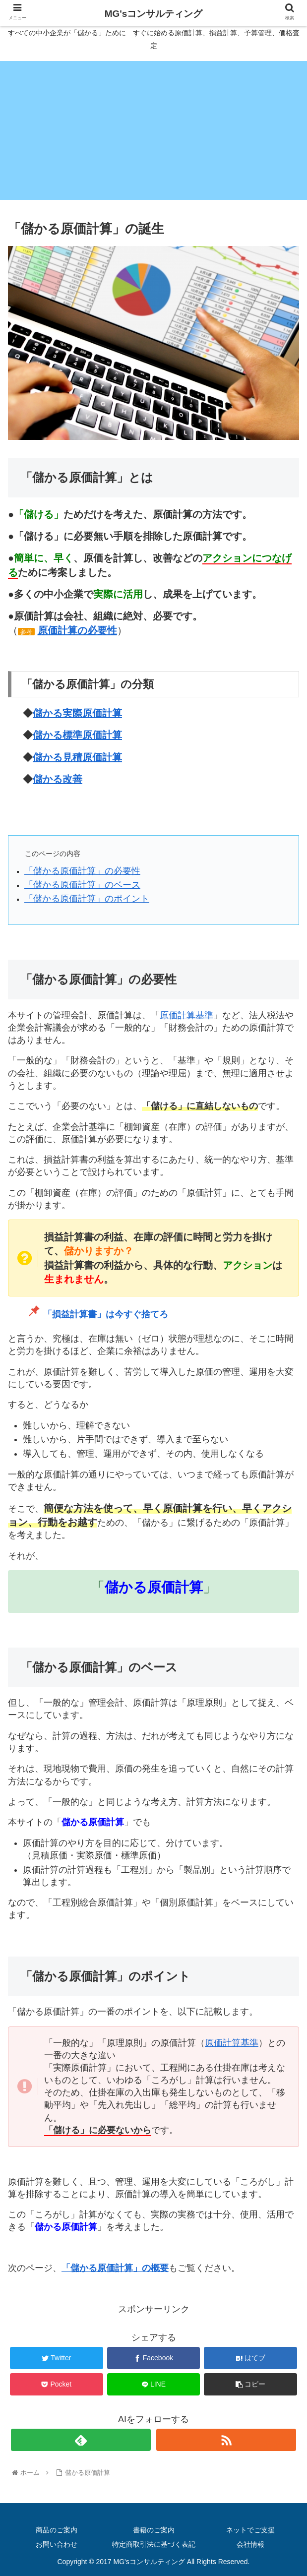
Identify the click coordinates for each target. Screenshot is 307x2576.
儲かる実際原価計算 (77, 713)
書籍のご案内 (154, 2530)
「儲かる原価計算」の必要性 (82, 871)
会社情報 (250, 2544)
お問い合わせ (56, 2544)
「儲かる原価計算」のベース (82, 885)
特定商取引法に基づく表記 (153, 2544)
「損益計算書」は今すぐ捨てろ (105, 1314)
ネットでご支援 (250, 2530)
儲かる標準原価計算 (77, 735)
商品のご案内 (56, 2530)
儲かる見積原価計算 (77, 757)
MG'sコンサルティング (154, 13)
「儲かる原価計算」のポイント (86, 899)
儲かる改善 (57, 779)
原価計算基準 (186, 1015)
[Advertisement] (153, 130)
